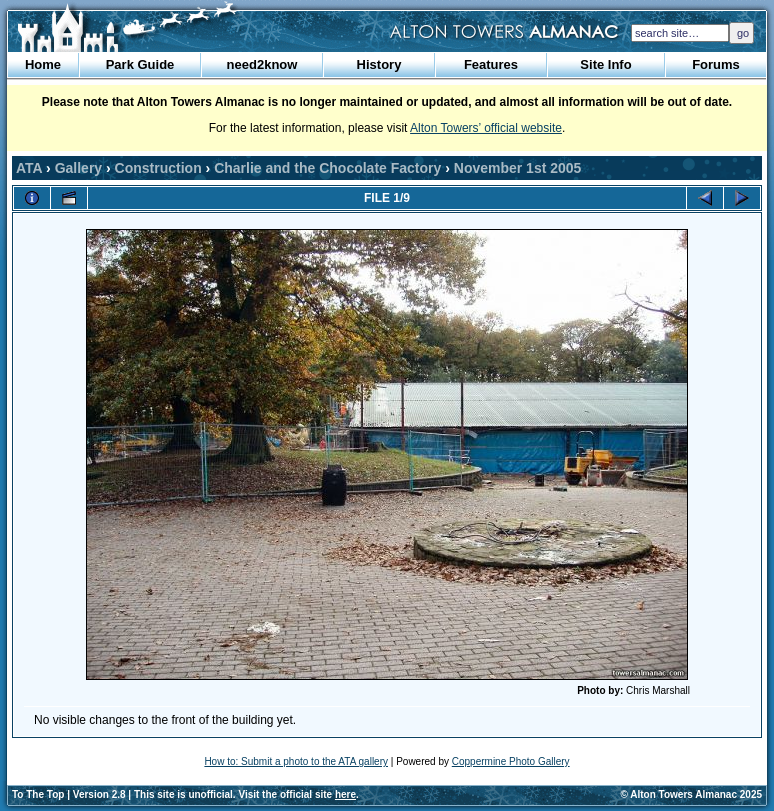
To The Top (38, 794)
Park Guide (140, 64)
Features (491, 64)
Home (43, 64)
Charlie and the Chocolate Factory (327, 168)
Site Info (605, 64)
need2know (262, 64)
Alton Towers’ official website (486, 128)
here (345, 794)
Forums (716, 64)
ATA (29, 168)
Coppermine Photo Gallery (511, 761)
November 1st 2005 (518, 168)
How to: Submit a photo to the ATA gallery (296, 761)
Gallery (78, 168)
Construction (158, 168)
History (379, 64)
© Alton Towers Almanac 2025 (691, 794)
